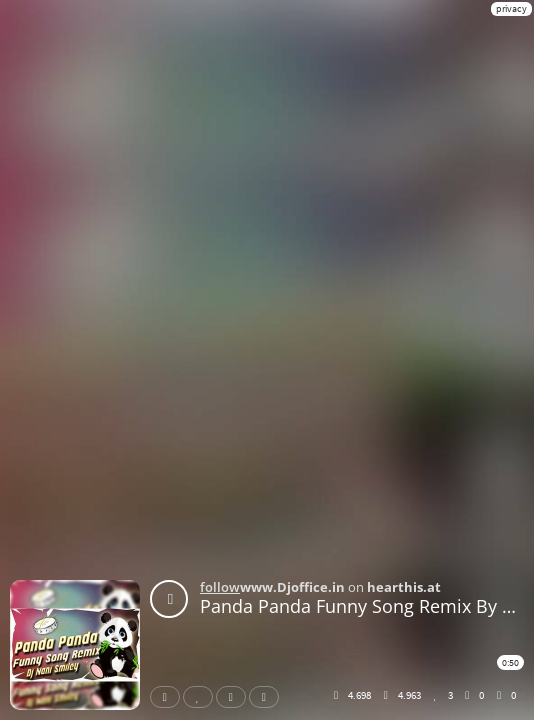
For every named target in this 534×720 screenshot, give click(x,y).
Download (268, 697)
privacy (511, 8)
